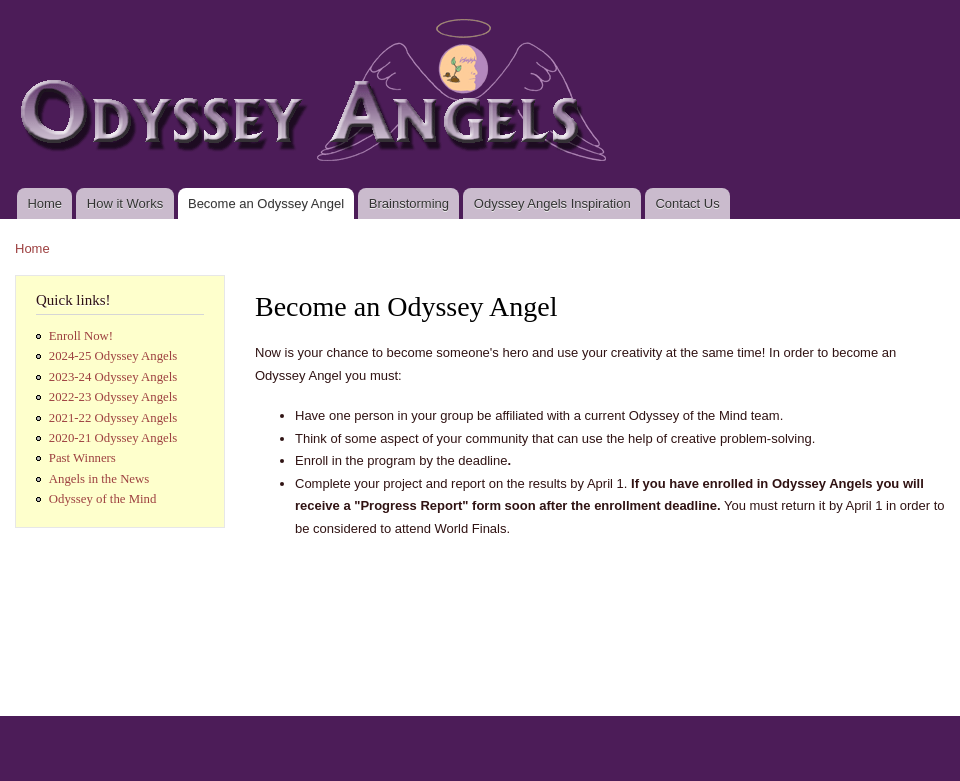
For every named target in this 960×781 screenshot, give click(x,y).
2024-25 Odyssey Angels (113, 356)
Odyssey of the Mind (103, 499)
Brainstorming (409, 203)
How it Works (125, 203)
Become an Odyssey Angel (266, 203)
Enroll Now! (81, 336)
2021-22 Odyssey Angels (113, 418)
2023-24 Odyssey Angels (113, 377)
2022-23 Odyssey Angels (113, 397)
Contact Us (687, 203)
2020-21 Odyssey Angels (113, 438)
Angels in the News (99, 479)
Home (44, 203)
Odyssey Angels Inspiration (552, 203)
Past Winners (82, 458)
